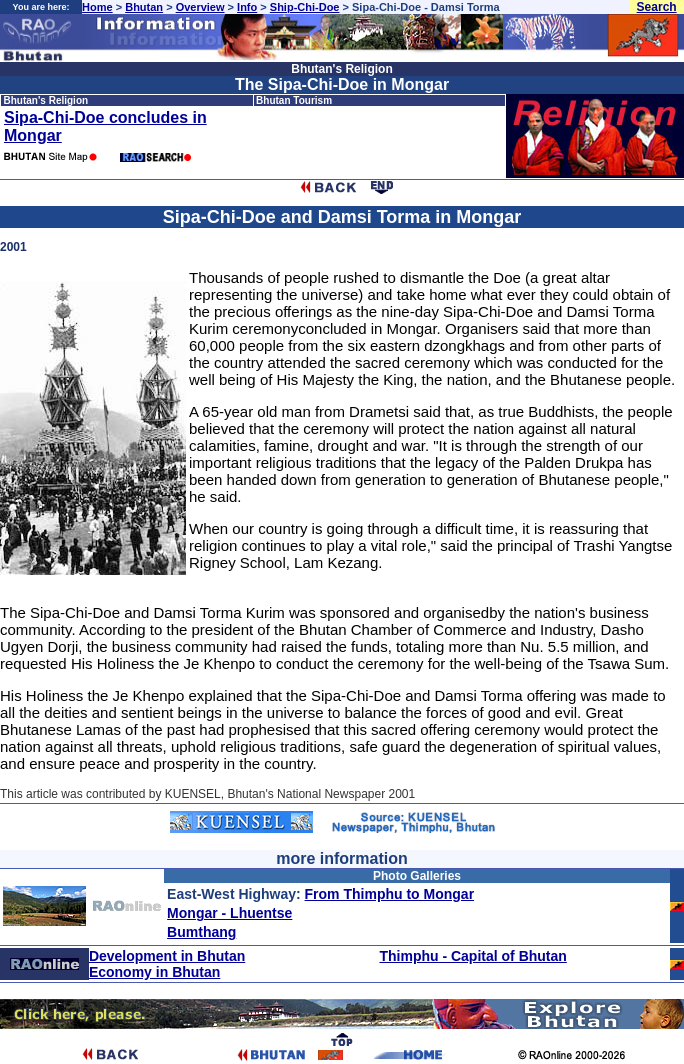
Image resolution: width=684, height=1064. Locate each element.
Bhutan (144, 7)
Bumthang (201, 932)
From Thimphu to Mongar (390, 894)
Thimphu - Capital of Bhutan (472, 956)
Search (657, 7)
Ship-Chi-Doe (305, 7)
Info (247, 7)
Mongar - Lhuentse (229, 913)
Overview (200, 7)
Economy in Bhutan (154, 972)
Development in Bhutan (167, 956)
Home (97, 7)
